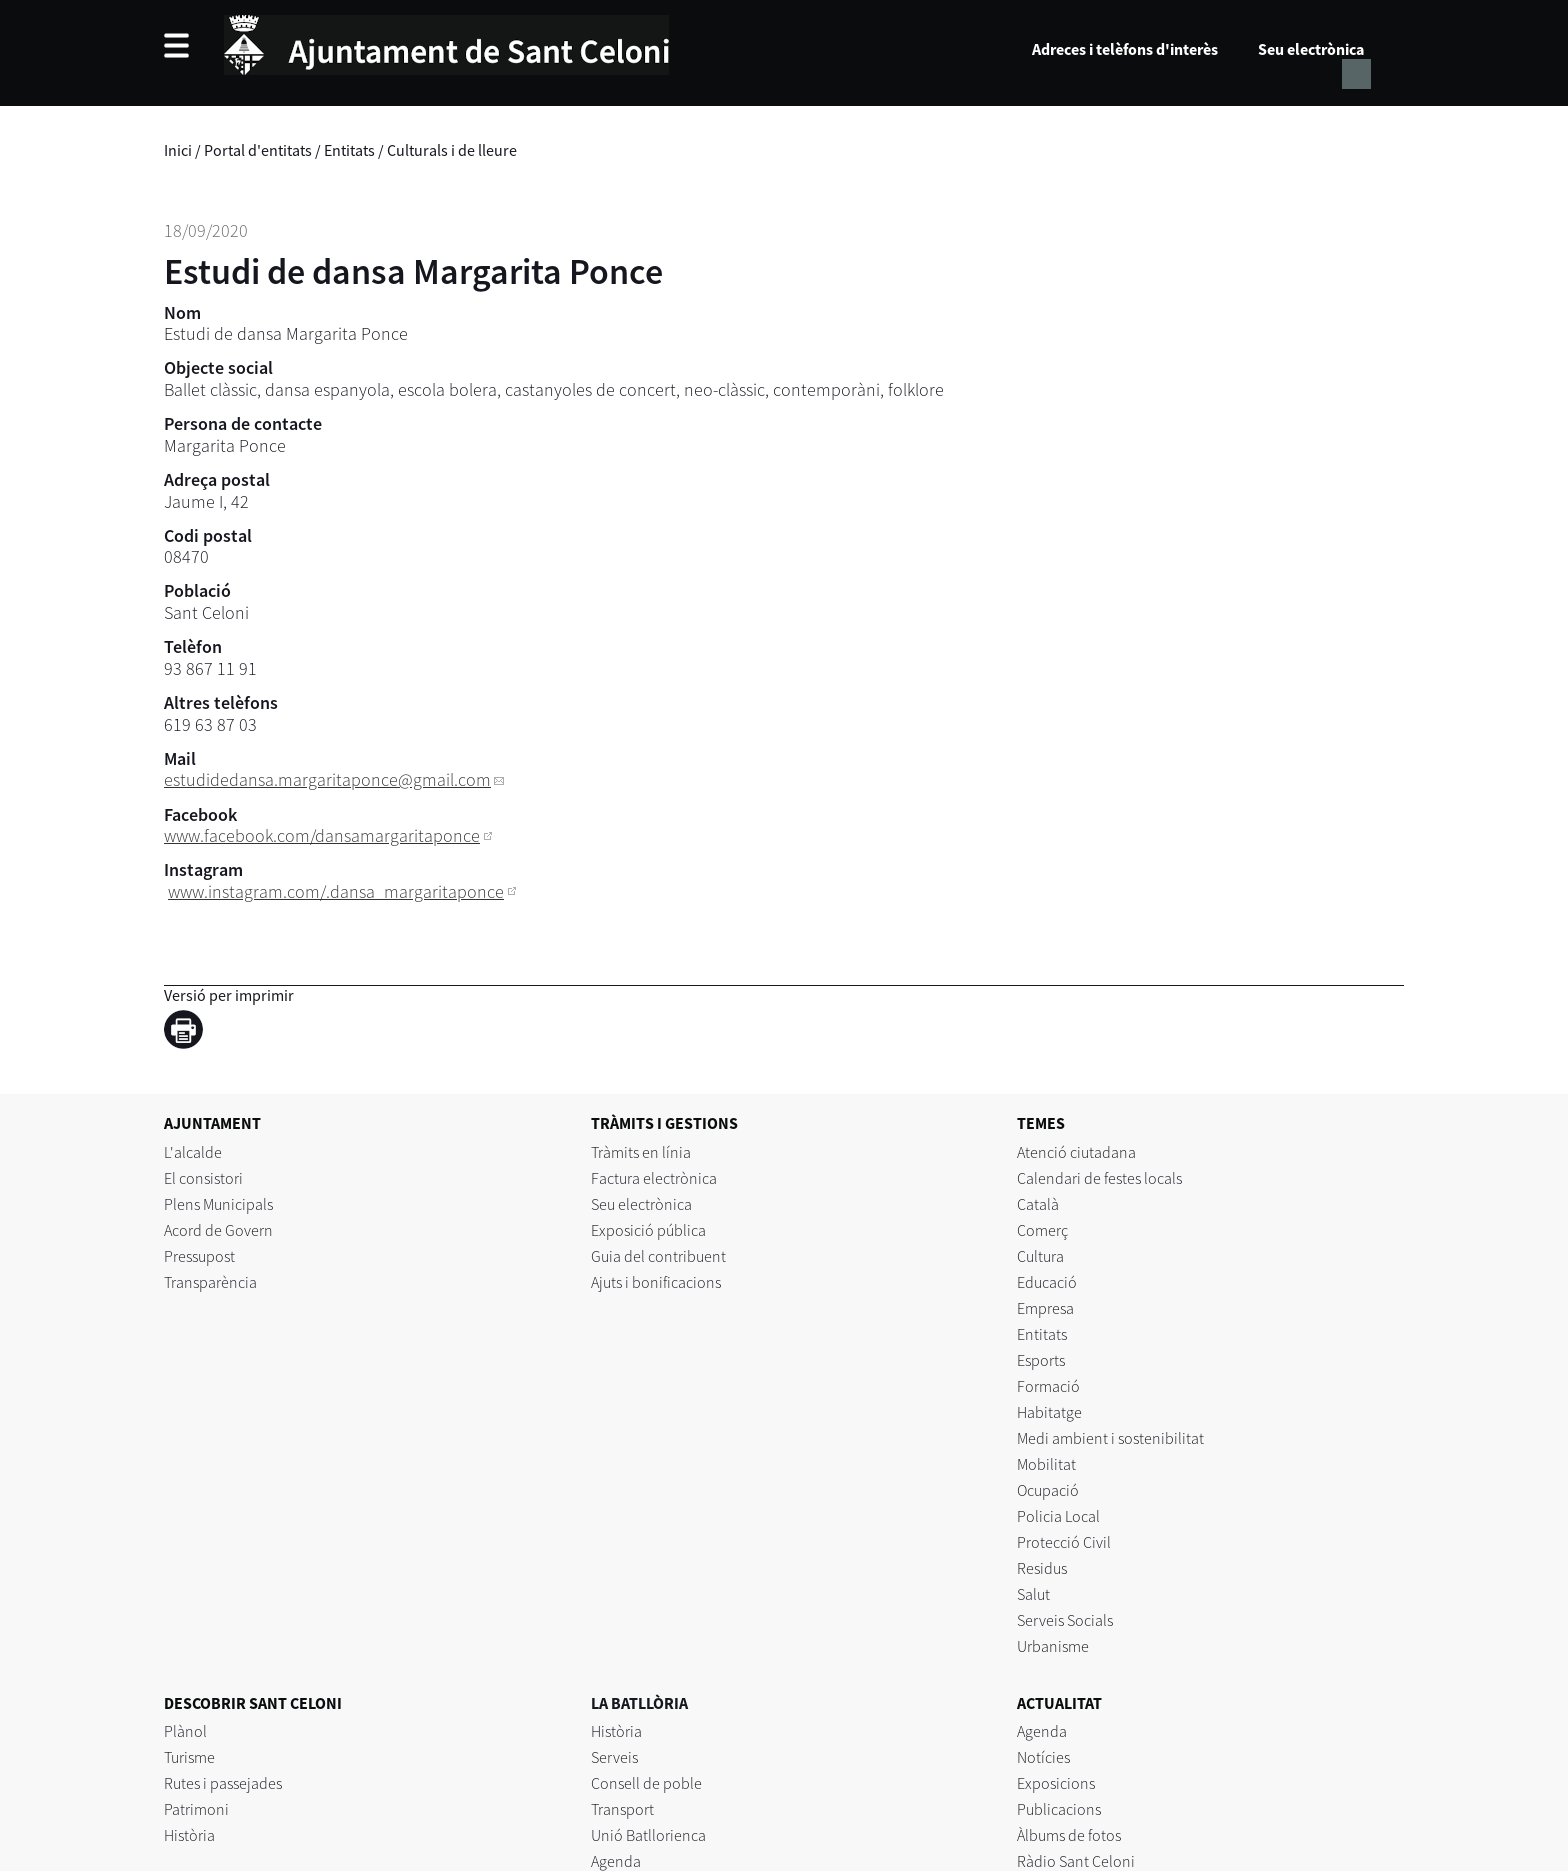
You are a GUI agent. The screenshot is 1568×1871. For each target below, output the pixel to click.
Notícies (1043, 1757)
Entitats (349, 150)
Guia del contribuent (658, 1256)
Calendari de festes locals (1099, 1178)
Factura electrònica (654, 1178)
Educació (1047, 1282)
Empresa (1045, 1308)
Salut (1033, 1594)
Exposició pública (648, 1230)
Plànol (185, 1731)
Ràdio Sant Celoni (1076, 1861)
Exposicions (1056, 1783)
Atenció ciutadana (1076, 1152)
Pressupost (199, 1256)
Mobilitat (1046, 1464)
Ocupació (1048, 1490)
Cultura (1040, 1256)
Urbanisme (1053, 1646)
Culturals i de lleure (452, 150)
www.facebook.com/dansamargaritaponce (322, 835)
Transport (622, 1809)
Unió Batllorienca (648, 1835)
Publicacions (1059, 1809)
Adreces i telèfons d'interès (1125, 49)
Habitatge (1049, 1412)
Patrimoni (196, 1809)
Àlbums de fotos (1069, 1835)
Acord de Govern (218, 1230)
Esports (1041, 1360)
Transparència (210, 1282)
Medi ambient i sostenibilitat (1110, 1438)
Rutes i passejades (223, 1783)
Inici (178, 150)
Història (189, 1835)
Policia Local (1058, 1516)
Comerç (1042, 1230)
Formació (1048, 1386)
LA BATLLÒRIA (639, 1703)
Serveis (614, 1757)
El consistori (203, 1178)
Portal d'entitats (258, 150)
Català (1038, 1204)
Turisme (189, 1757)
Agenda (616, 1861)
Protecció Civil (1064, 1542)
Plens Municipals (218, 1204)
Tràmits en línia (641, 1152)
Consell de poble (646, 1783)
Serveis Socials (1065, 1620)
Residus (1042, 1568)
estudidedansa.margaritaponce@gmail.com (327, 779)
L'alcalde (193, 1152)
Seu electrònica (1311, 49)
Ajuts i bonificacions (656, 1282)
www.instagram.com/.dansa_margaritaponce (336, 891)
